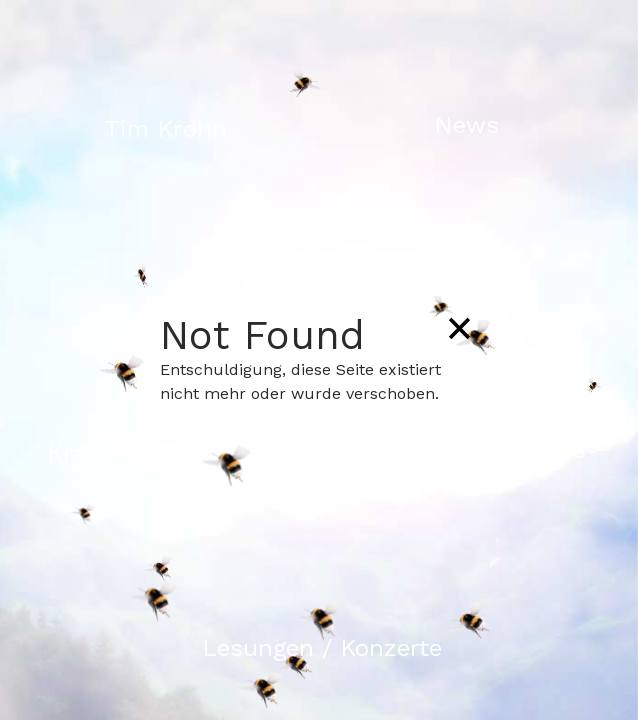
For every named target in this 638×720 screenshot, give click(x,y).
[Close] (459, 328)
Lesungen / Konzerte (322, 648)
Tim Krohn (166, 129)
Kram (77, 453)
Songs (563, 445)
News (466, 125)
